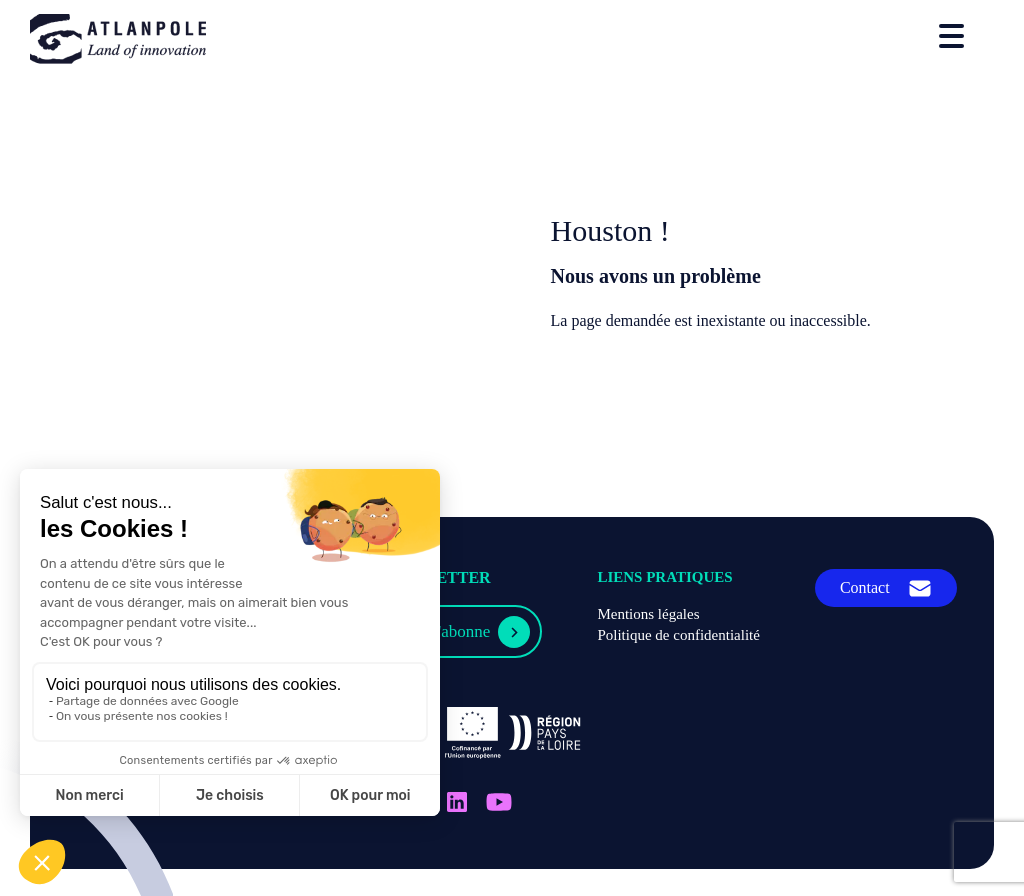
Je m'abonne (449, 631)
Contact (865, 587)
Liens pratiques (664, 577)
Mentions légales (648, 614)
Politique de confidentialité (678, 635)
